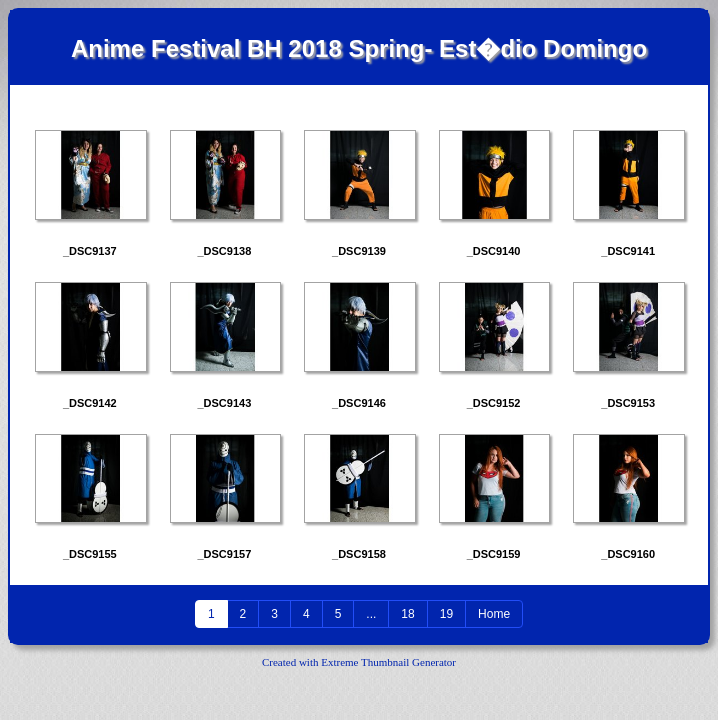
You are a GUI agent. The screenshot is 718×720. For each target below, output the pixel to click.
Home (494, 614)
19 (446, 614)
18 (407, 614)
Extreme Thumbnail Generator (388, 662)
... (371, 614)
